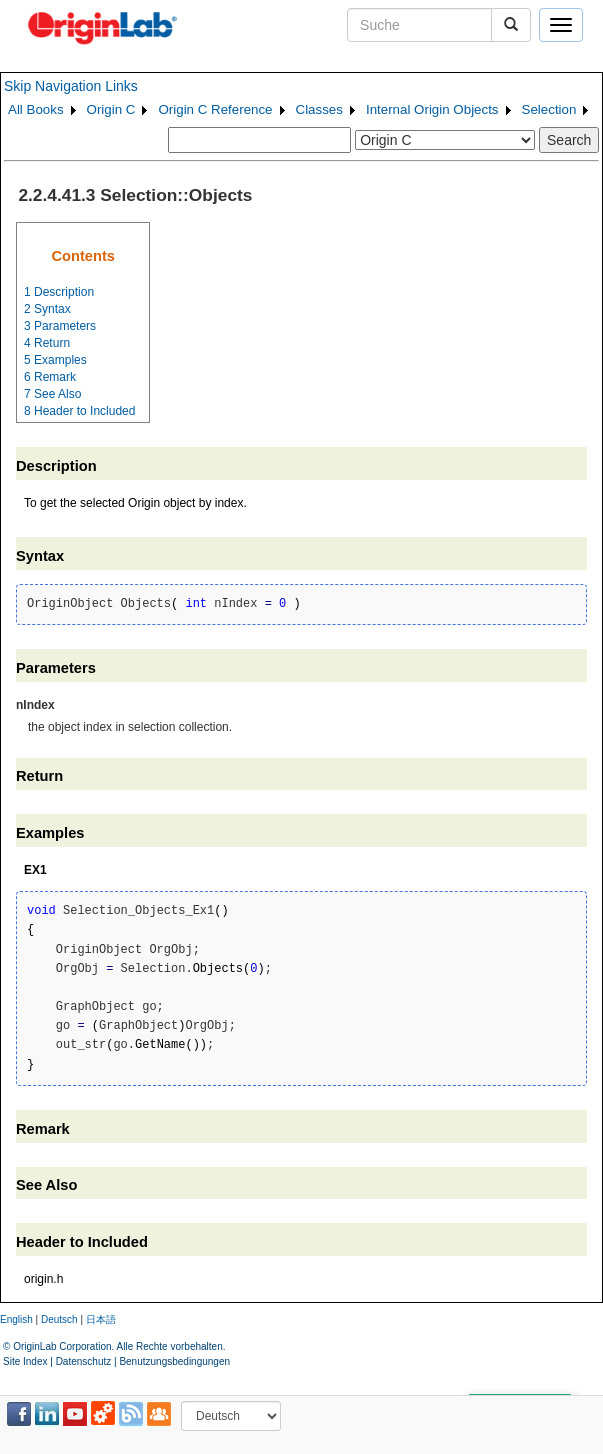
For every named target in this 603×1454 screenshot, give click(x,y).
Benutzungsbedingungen (174, 1361)
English (16, 1319)
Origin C (111, 109)
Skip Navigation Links (71, 86)
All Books (36, 109)
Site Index (25, 1361)
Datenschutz (84, 1361)
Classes (319, 109)
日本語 (101, 1319)
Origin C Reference (215, 109)
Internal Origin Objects (432, 109)
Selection (549, 109)
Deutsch (59, 1319)
